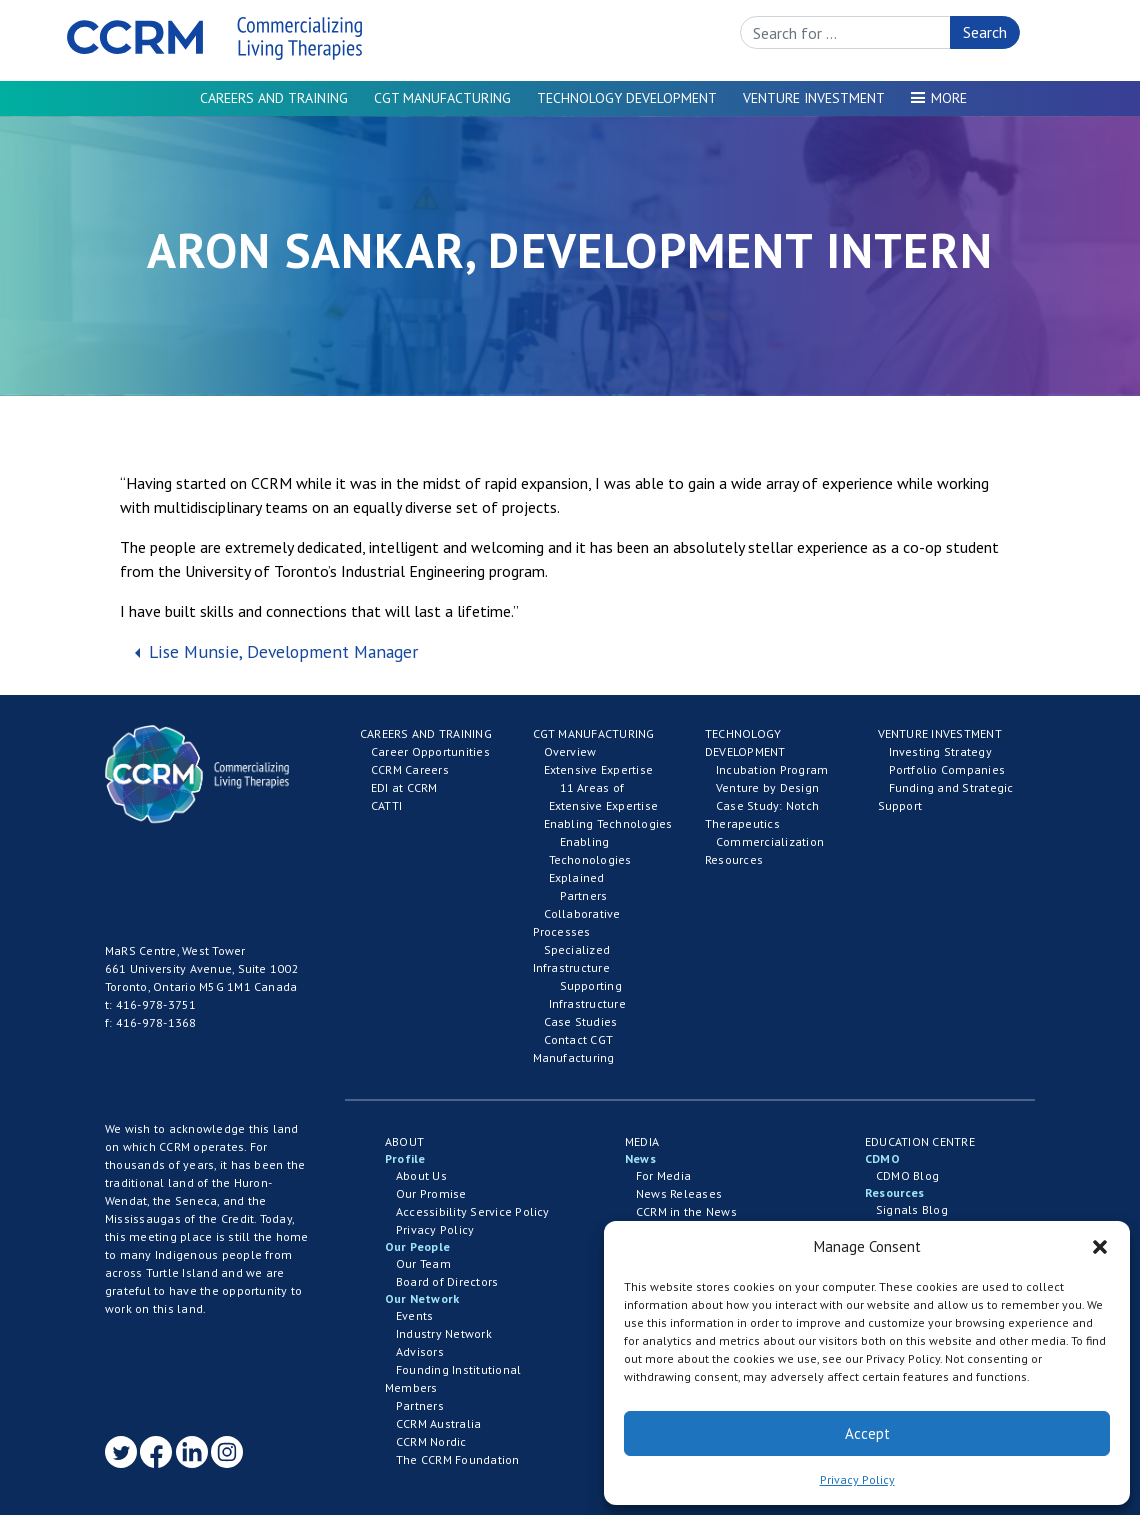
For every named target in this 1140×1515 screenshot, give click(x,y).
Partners (584, 895)
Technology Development (627, 98)
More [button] (949, 98)
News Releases (679, 1193)
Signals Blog (912, 1209)
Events (414, 1315)
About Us (421, 1175)
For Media (663, 1175)
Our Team (423, 1263)
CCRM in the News (686, 1211)
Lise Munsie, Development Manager (281, 651)
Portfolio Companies (947, 769)
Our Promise (431, 1193)
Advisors (420, 1351)
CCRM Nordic (431, 1441)
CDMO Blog (907, 1175)
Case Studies (581, 1021)
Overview (570, 751)
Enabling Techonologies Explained (590, 859)
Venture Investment (814, 98)
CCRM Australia (438, 1423)
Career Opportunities (430, 751)
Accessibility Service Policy (473, 1211)
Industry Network (444, 1333)
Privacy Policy (857, 1479)
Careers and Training (274, 98)
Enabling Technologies (608, 823)
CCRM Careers (410, 769)
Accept (867, 1433)
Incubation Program (772, 769)
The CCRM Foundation (458, 1459)
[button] (1100, 1247)
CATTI (386, 805)
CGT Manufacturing (442, 98)
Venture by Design (767, 787)
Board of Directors (447, 1281)
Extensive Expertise (599, 769)
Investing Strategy (940, 751)
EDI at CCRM (404, 787)
